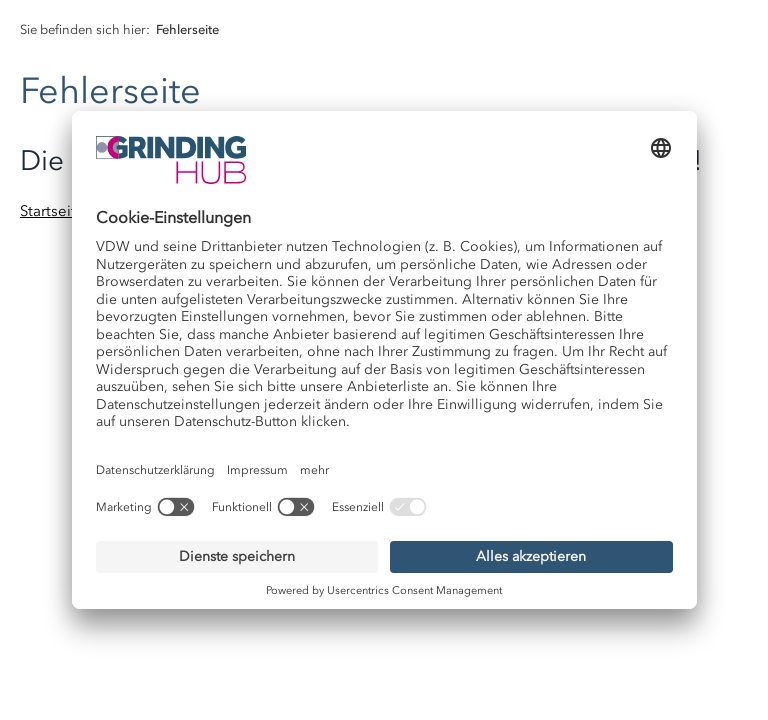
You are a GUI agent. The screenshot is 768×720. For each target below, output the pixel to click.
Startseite (52, 211)
